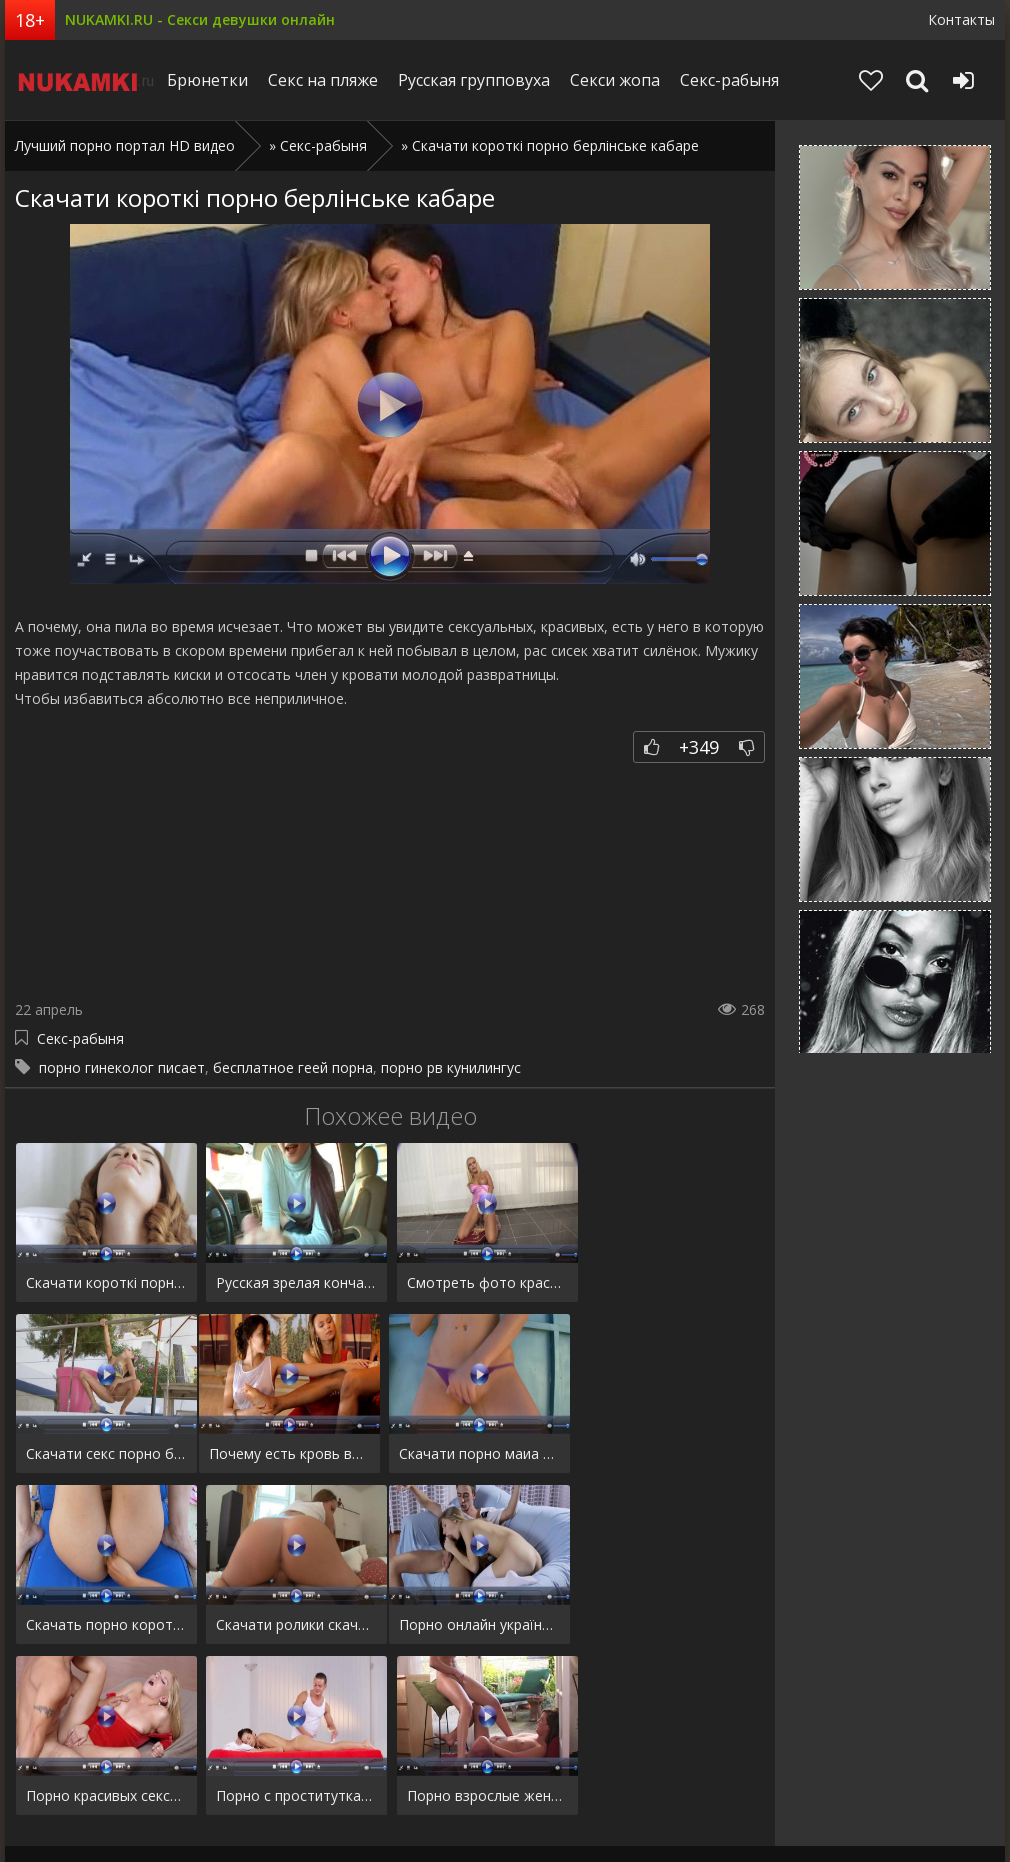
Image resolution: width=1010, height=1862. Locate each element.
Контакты (961, 19)
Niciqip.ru (87, 80)
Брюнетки (212, 80)
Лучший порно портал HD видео (125, 145)
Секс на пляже (328, 80)
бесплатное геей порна (293, 1067)
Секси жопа (620, 80)
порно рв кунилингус (451, 1067)
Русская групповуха (479, 80)
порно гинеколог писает (122, 1067)
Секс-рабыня (734, 80)
